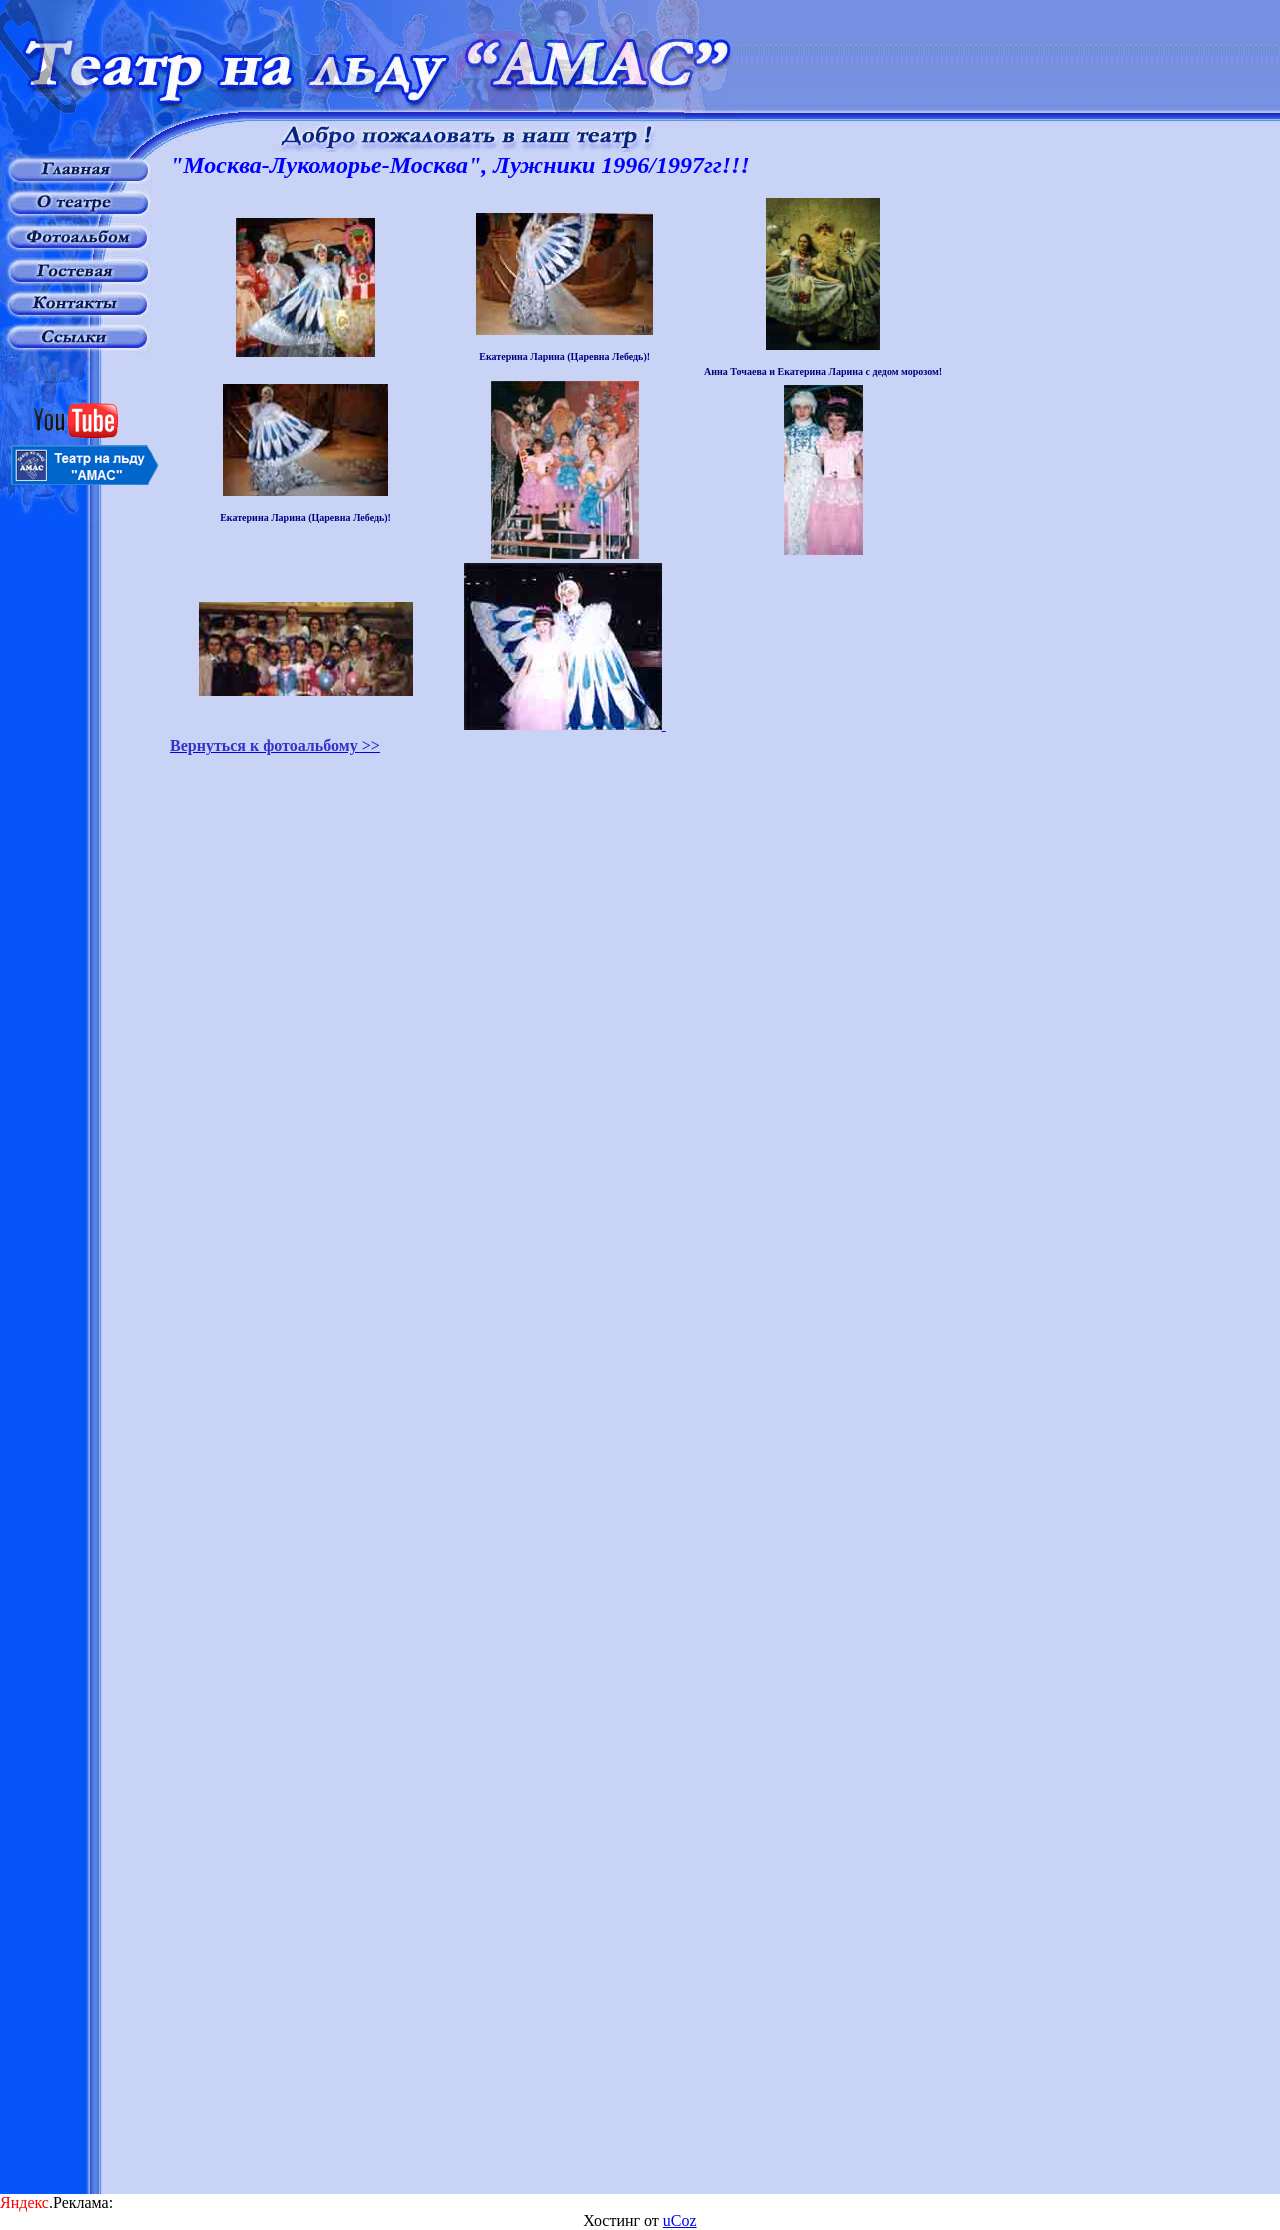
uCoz (680, 2220)
